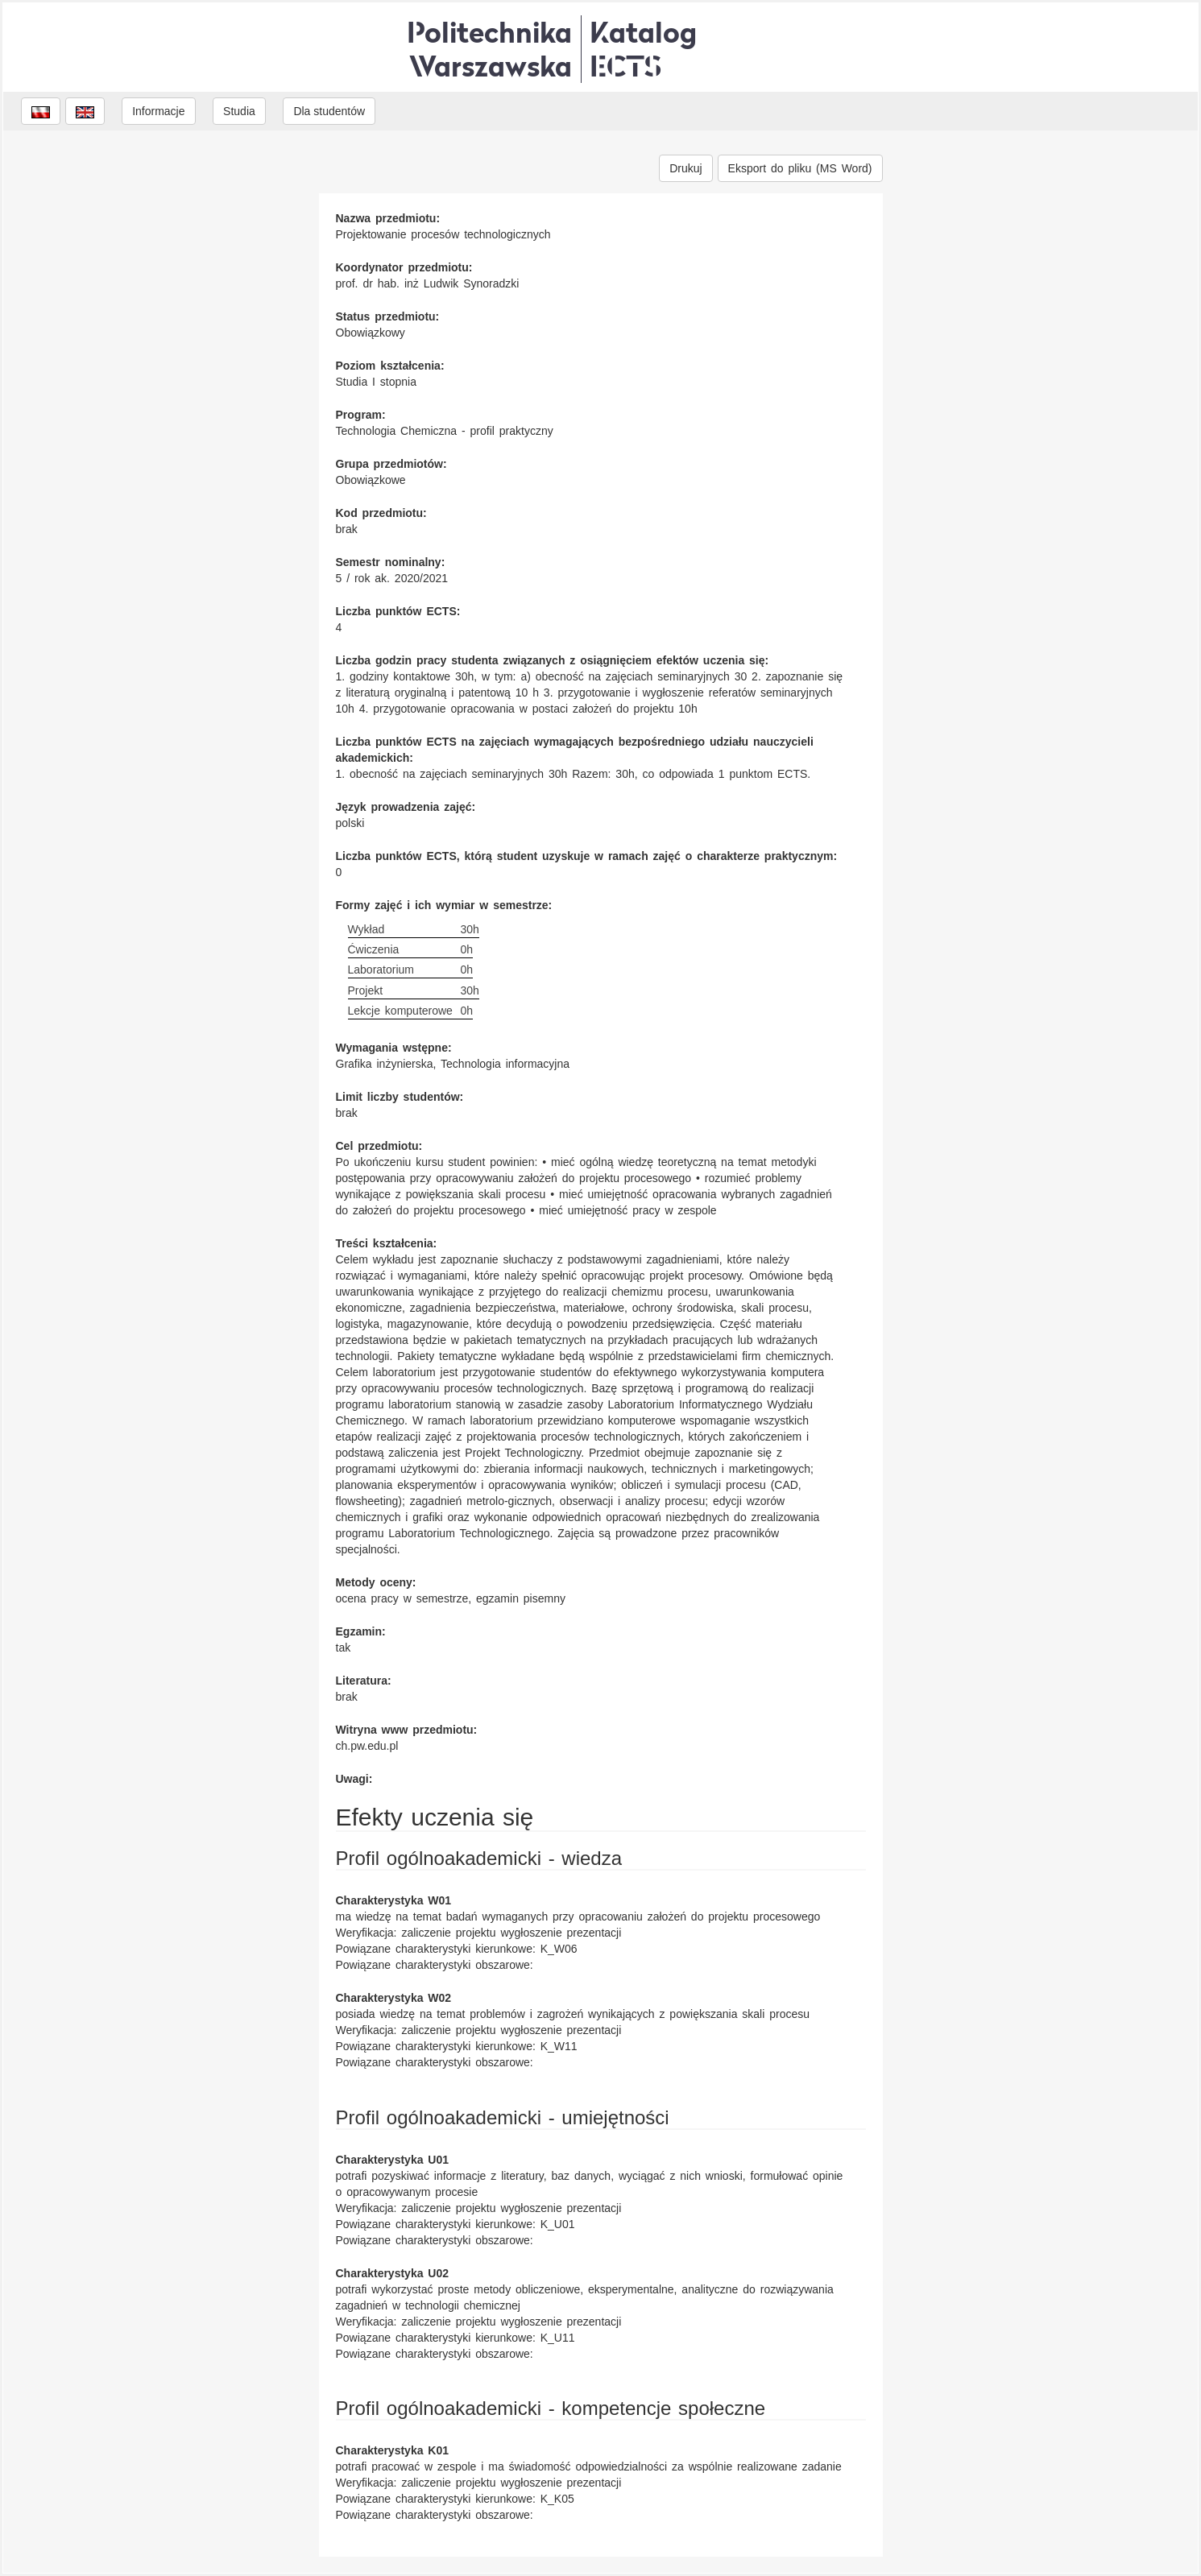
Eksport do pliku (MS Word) (800, 168)
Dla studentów (329, 111)
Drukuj (685, 168)
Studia (239, 111)
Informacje (158, 111)
